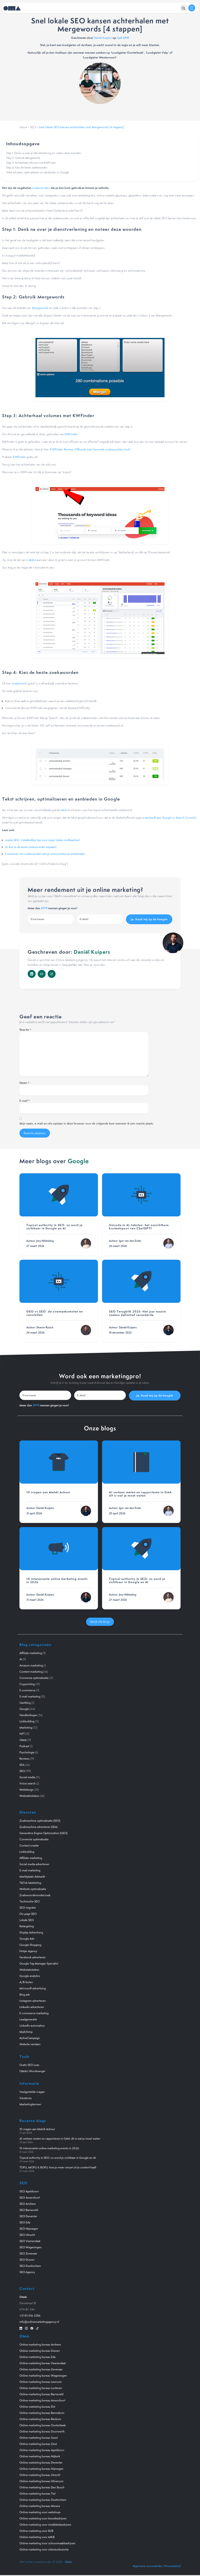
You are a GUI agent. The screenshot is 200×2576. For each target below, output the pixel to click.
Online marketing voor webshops (40, 2512)
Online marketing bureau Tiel (37, 2493)
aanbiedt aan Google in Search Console (170, 818)
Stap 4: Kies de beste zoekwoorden (27, 167)
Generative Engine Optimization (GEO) (43, 1833)
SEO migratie (27, 1907)
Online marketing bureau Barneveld (41, 2394)
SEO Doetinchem (30, 2265)
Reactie (25, 1029)
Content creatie (29, 1845)
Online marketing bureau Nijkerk (39, 2456)
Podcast (24, 1746)
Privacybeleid (172, 2566)
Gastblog (25, 1702)
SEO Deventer (28, 2216)
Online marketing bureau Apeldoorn (41, 2450)
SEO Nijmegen (28, 2228)
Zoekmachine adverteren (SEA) (38, 1826)
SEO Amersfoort (29, 2197)
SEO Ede (24, 2222)
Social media (27, 1777)
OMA (23, 1739)
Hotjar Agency (28, 1951)
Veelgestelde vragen (32, 2091)
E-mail (24, 1100)
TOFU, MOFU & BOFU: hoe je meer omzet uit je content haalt (57, 2167)
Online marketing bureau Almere (39, 2506)
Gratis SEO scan (29, 2064)
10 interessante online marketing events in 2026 (49, 2148)
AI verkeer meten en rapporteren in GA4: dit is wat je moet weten (60, 2138)
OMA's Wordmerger (32, 2071)
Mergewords (40, 308)
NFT (22, 1733)
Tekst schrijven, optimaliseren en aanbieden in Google (37, 172)
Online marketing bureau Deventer (40, 2462)
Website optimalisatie (32, 1889)
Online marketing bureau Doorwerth (42, 2431)
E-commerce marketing (34, 2013)
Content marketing (31, 1671)
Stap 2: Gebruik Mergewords (23, 158)
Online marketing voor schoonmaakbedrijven (47, 2543)
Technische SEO (29, 1901)
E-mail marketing (29, 1696)
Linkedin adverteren (31, 2007)
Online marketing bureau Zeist (38, 2443)
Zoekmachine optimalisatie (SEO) (39, 1820)
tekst (64, 810)
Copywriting (27, 1684)
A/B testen (26, 1982)
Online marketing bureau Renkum (40, 2419)
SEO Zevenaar (28, 2253)
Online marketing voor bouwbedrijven (43, 2518)
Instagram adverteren (32, 2000)
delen (32, 560)
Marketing (25, 1727)
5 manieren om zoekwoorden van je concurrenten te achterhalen (45, 854)
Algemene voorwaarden (147, 2566)
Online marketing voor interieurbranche (44, 2549)
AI (20, 1659)
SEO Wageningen (30, 2247)
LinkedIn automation (32, 2025)
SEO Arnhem (27, 2203)
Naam (24, 1082)
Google (24, 1708)
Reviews (24, 1758)
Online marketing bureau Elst (37, 2406)
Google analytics (29, 1975)
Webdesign (26, 1789)
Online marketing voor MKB (37, 2537)
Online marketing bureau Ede (37, 2356)
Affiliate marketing (30, 1653)
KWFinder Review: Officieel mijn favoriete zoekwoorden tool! (90, 449)
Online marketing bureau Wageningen (43, 2375)
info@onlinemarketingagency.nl (39, 2321)
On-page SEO (28, 1913)
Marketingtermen (30, 2104)
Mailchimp (26, 2031)
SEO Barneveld (28, 2210)
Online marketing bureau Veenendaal (42, 2363)
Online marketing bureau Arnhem (40, 2344)
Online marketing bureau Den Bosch (41, 2487)
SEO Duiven (26, 2259)
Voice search (27, 1783)
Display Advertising (31, 1932)
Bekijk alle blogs (100, 1621)
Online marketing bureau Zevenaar (40, 2369)
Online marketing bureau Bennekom (41, 2412)
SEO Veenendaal (29, 2241)
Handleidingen (28, 1715)
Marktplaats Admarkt (32, 1876)
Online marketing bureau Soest (38, 2437)
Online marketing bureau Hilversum (41, 2481)
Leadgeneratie (28, 2019)
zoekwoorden (41, 188)
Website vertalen (29, 2044)
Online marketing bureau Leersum (40, 2381)
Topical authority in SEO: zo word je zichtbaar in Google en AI (58, 2157)
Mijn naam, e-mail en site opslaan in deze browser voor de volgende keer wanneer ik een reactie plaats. (86, 1123)
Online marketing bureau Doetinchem (42, 2499)
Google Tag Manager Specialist (38, 1963)
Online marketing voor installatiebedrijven (45, 2524)
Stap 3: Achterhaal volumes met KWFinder (31, 163)
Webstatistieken (29, 1795)
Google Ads (26, 1938)
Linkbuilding (26, 1721)
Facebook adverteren (32, 1957)
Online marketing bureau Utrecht (39, 2474)
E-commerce (27, 1690)
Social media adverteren (34, 1864)
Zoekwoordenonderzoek (34, 1895)
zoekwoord (19, 683)
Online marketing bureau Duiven (39, 2350)
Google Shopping (30, 1944)
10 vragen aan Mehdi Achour (37, 2129)
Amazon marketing (31, 1665)
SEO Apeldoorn (29, 2191)
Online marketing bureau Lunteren (40, 2388)
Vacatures (25, 2098)
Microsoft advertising (32, 1988)
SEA (21, 1764)
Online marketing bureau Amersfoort (42, 2400)
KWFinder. (71, 434)
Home (23, 127)
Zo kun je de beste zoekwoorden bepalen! (31, 847)
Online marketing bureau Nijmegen (41, 2468)
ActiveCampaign (29, 2038)
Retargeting (26, 1926)
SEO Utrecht (27, 2234)
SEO (33, 127)
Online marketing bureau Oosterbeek (42, 2425)
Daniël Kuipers (103, 38)
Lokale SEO (26, 1920)
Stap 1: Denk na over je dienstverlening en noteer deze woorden (43, 153)
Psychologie (26, 1752)
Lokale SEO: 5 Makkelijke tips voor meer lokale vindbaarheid (42, 840)
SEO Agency (27, 2272)
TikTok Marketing (30, 1882)
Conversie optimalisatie (34, 1677)
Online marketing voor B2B (36, 2530)
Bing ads (24, 1994)
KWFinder (19, 457)
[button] (183, 7)
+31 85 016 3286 (29, 2315)
